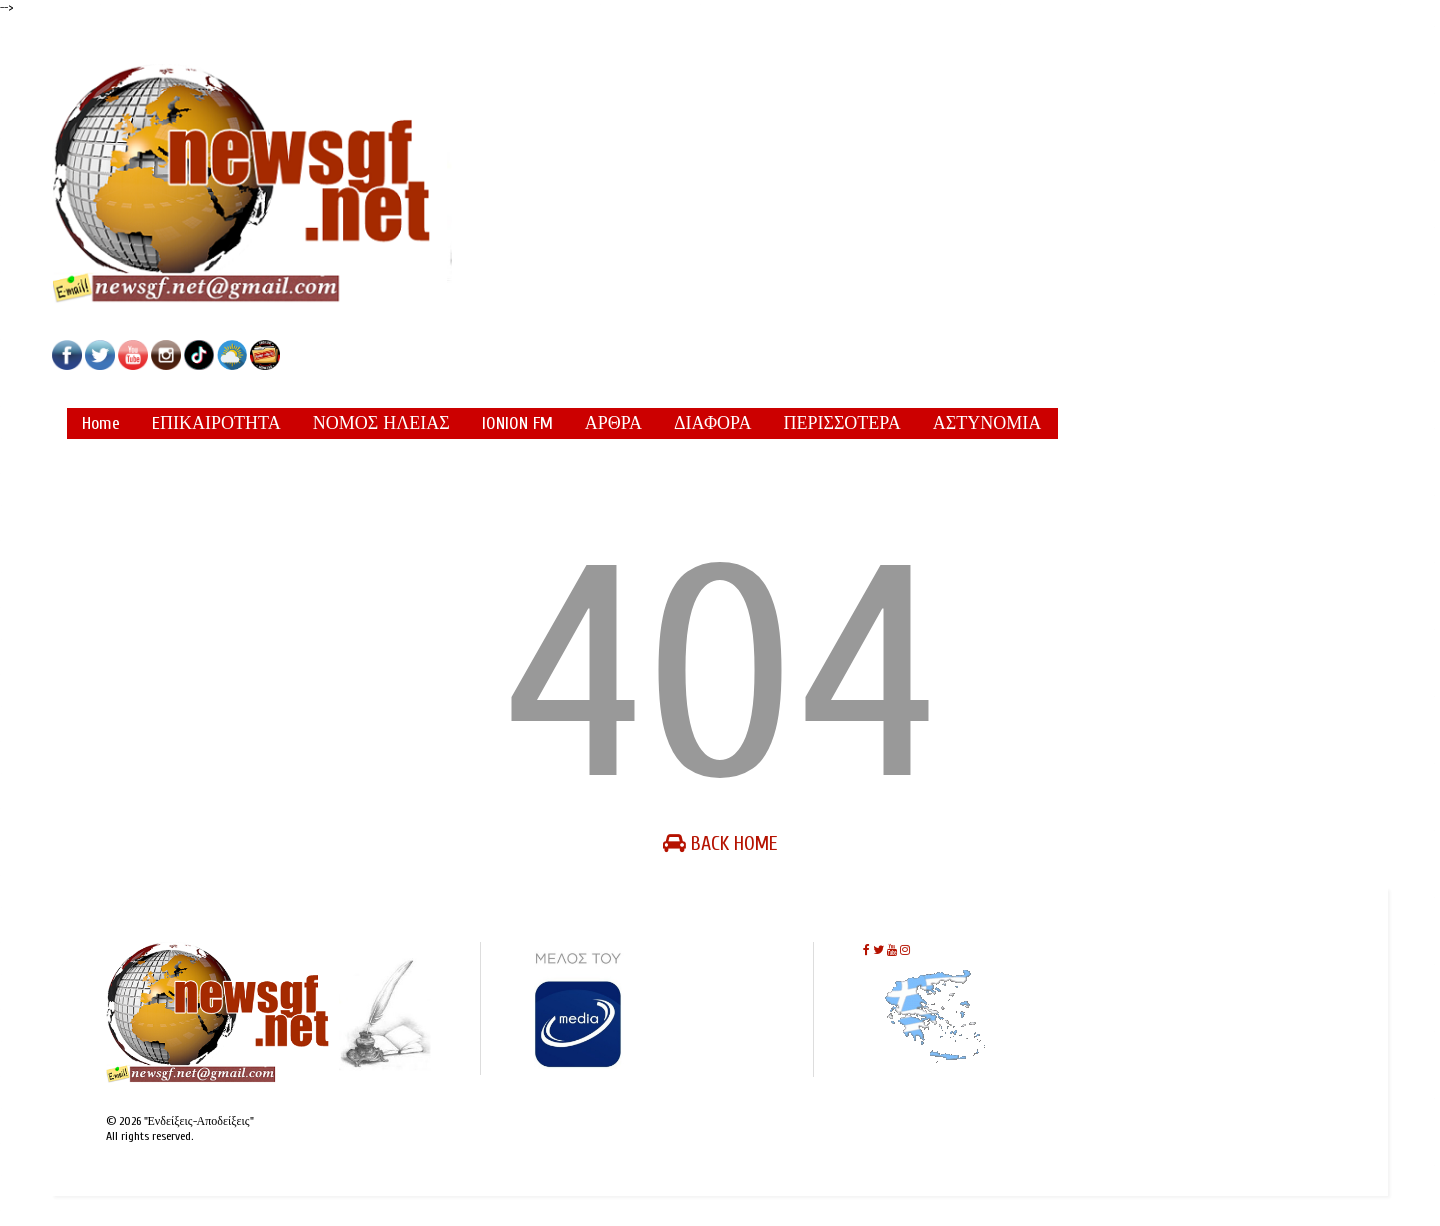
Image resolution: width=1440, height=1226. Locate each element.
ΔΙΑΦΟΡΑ (712, 423)
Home (101, 423)
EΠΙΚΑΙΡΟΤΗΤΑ (216, 423)
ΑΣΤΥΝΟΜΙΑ (987, 423)
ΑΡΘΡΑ (613, 423)
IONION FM (517, 423)
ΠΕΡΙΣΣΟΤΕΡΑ (841, 423)
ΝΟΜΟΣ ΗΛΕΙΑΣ (381, 423)
